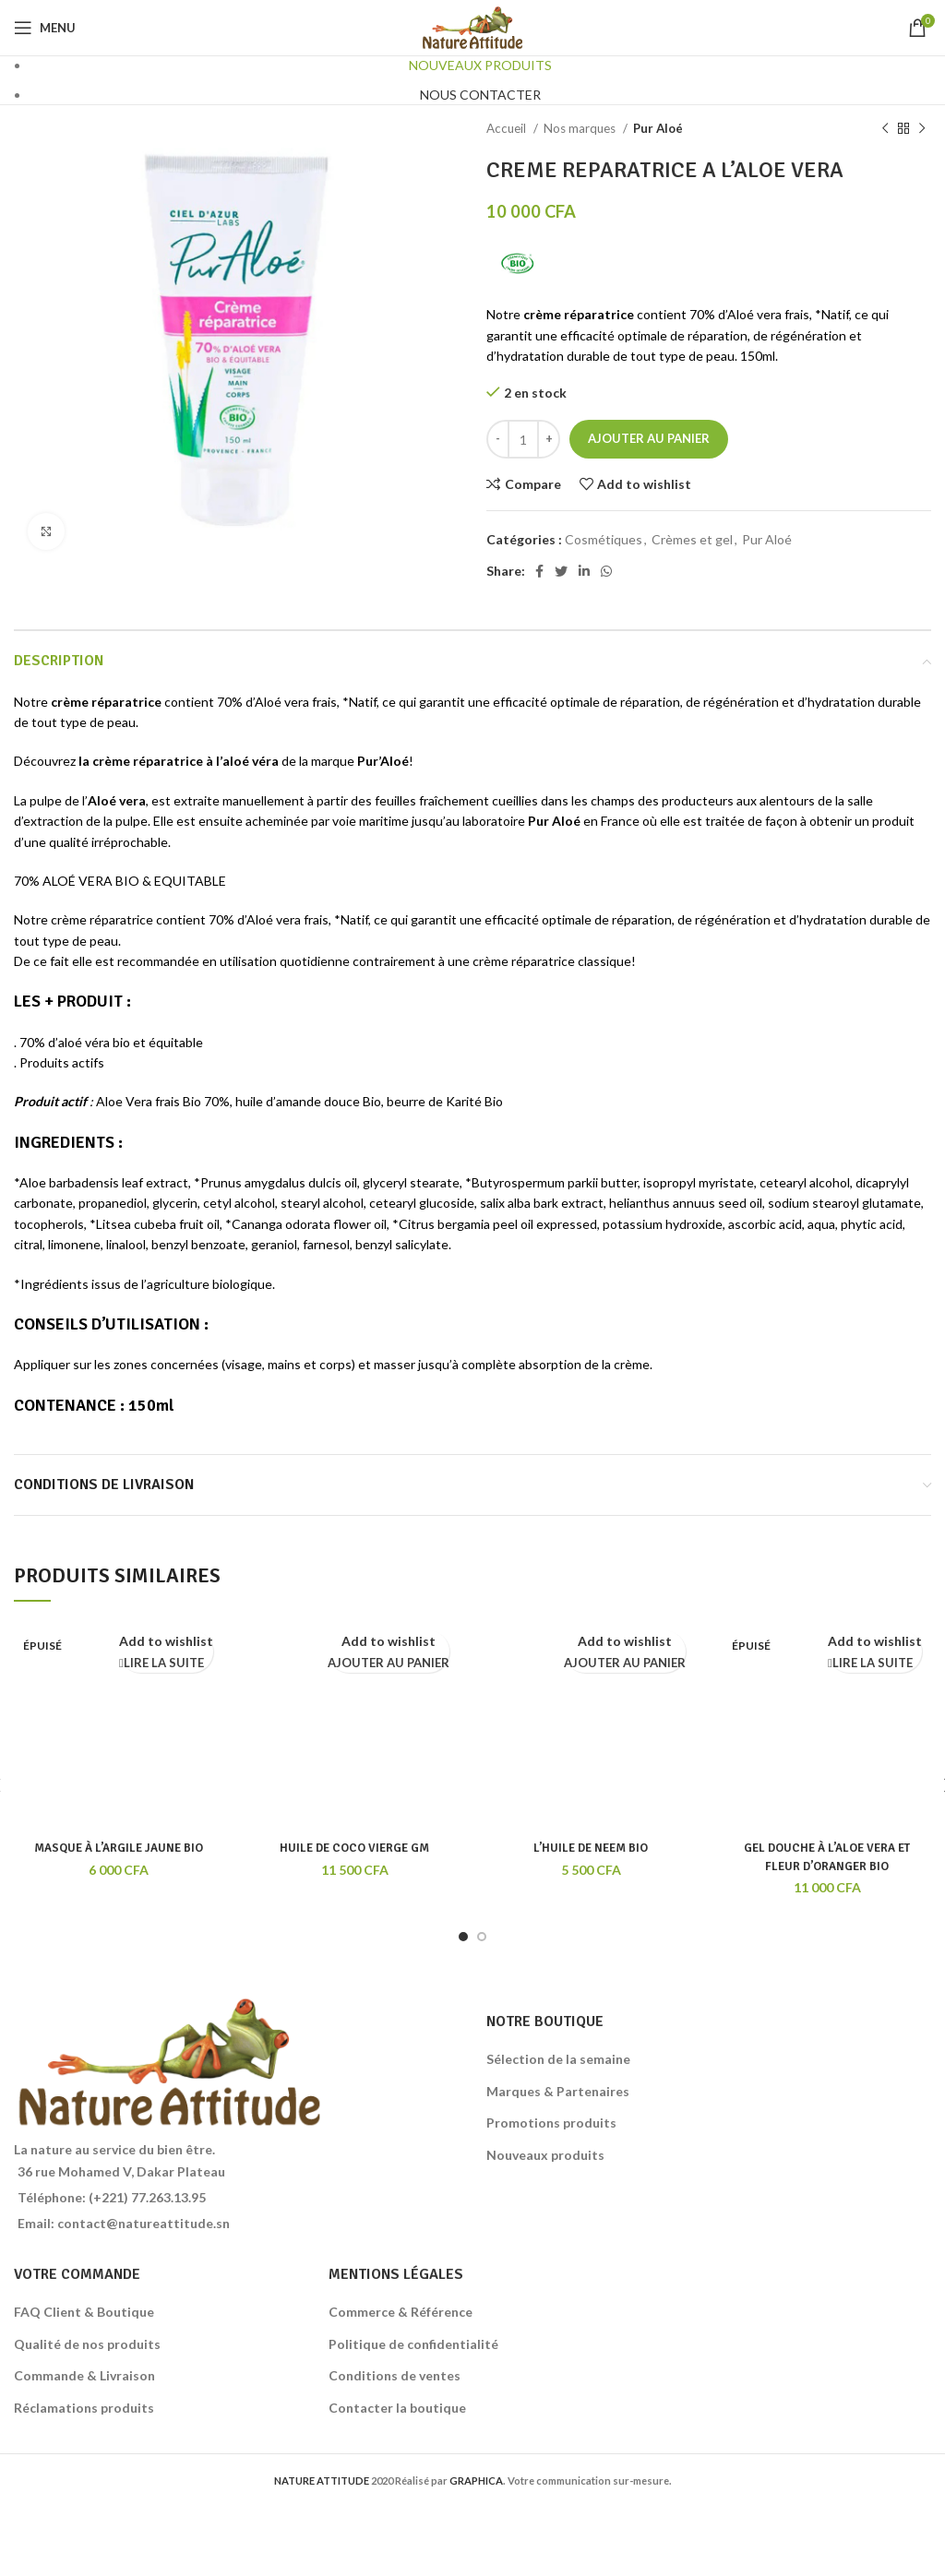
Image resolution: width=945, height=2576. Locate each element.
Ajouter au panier (649, 438)
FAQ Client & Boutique (84, 2312)
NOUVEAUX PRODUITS (480, 65)
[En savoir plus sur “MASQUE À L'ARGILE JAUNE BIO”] (161, 1663)
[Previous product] (885, 129)
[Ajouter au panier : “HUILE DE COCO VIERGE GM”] (388, 1663)
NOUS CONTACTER (480, 94)
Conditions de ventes (395, 2375)
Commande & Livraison (84, 2375)
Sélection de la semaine (558, 2059)
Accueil (507, 128)
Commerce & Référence (400, 2312)
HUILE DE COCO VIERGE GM (355, 1847)
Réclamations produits (84, 2407)
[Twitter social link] (561, 571)
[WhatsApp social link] (606, 571)
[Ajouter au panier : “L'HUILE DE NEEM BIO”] (625, 1663)
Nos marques (581, 128)
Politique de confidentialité (413, 2344)
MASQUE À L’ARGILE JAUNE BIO (118, 1847)
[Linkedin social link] (584, 571)
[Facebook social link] (539, 571)
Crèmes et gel (692, 539)
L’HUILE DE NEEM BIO (591, 1847)
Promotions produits (551, 2122)
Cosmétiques (603, 539)
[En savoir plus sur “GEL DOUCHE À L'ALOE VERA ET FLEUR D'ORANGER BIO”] (870, 1663)
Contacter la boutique (397, 2407)
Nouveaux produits (545, 2155)
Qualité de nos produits (87, 2344)
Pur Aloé (658, 128)
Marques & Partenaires (557, 2091)
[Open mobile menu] (45, 27)
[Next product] (922, 129)
